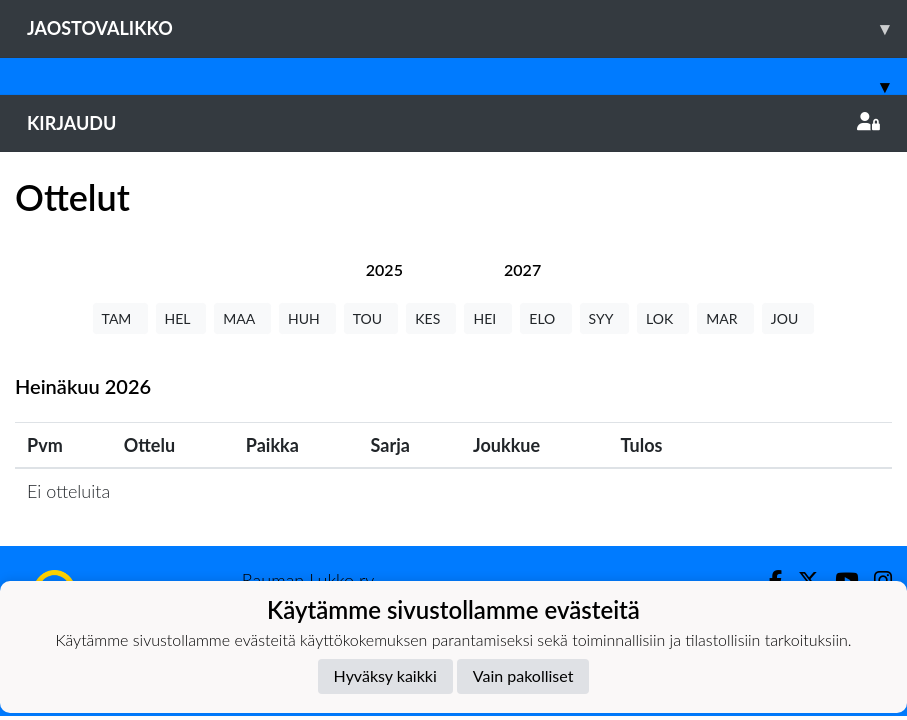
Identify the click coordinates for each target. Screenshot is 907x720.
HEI (488, 318)
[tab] (384, 269)
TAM (120, 318)
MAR (725, 318)
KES (431, 318)
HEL (181, 318)
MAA (242, 318)
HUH (307, 318)
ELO (545, 318)
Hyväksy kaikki (385, 675)
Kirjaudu (453, 123)
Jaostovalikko (467, 28)
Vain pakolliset (523, 675)
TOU (371, 318)
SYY (604, 318)
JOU (788, 318)
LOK (663, 318)
